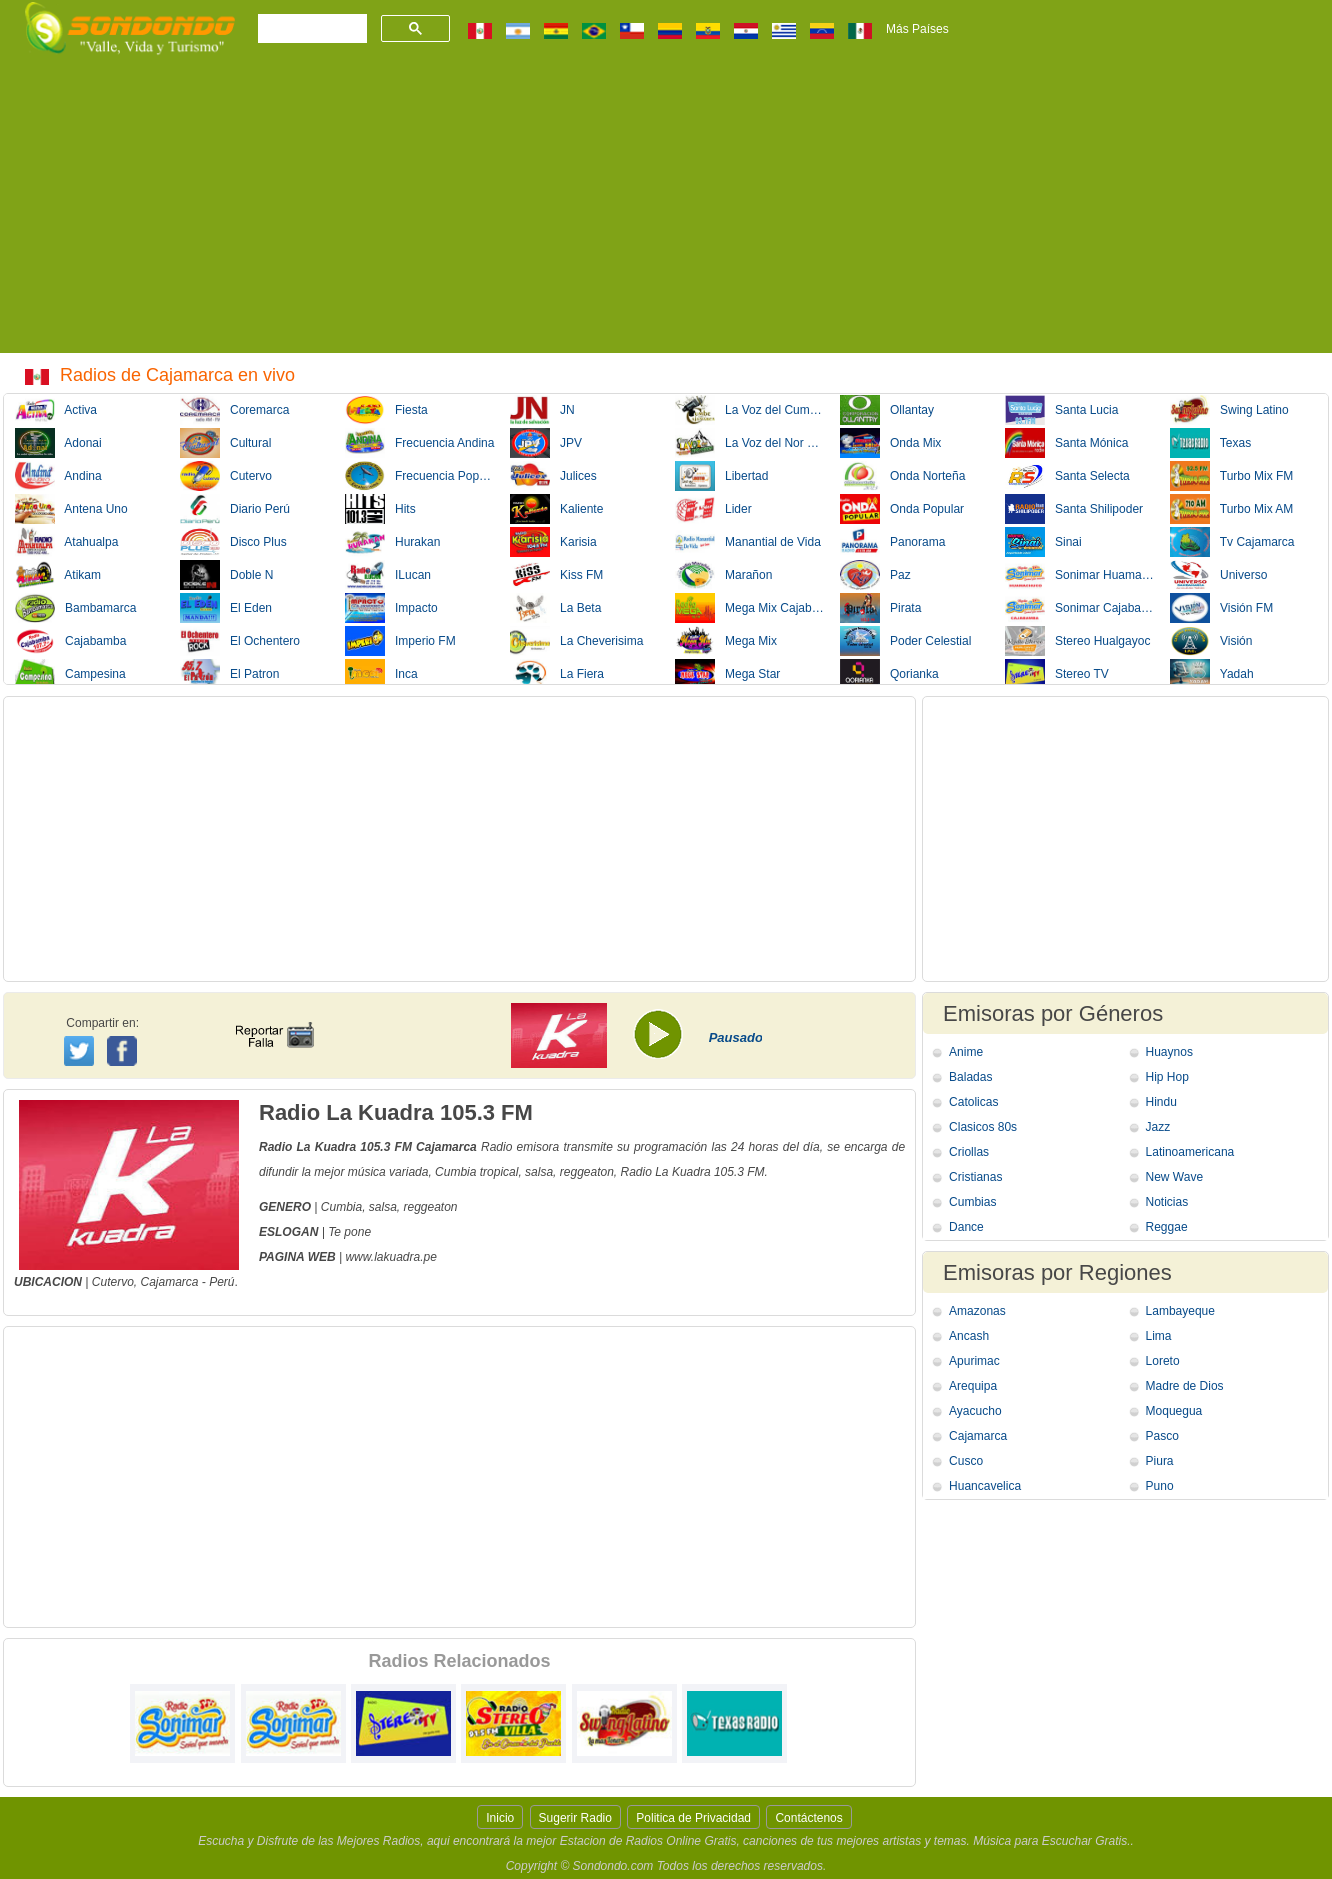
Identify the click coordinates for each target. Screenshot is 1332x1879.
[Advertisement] (666, 213)
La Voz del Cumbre (751, 410)
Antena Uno (71, 509)
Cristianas (975, 1177)
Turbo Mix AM (1231, 509)
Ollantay (887, 410)
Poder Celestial (905, 641)
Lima (1159, 1336)
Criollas (969, 1152)
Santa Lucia (1061, 410)
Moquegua (1174, 1411)
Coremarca (234, 410)
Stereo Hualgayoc (1077, 641)
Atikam (58, 575)
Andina (58, 476)
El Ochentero (240, 641)
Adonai (58, 443)
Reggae (1167, 1227)
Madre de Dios (1185, 1386)
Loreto (1163, 1361)
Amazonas (977, 1311)
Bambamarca (75, 608)
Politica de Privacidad (693, 1818)
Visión (1211, 641)
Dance (966, 1227)
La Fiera (557, 674)
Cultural (225, 443)
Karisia (553, 542)
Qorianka (889, 674)
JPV (546, 443)
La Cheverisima (576, 641)
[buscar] (310, 29)
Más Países (917, 29)
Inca (381, 674)
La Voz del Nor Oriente (751, 443)
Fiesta (386, 410)
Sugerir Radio (575, 1818)
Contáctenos (808, 1818)
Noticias (1167, 1202)
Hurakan (392, 542)
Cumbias (972, 1202)
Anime (966, 1052)
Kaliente (556, 509)
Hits (380, 509)
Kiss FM (556, 575)
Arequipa (973, 1386)
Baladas (970, 1077)
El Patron (229, 674)
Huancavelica (985, 1486)
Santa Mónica (1066, 443)
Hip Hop (1167, 1077)
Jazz (1158, 1127)
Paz (875, 575)
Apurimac (974, 1361)
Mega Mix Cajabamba (751, 608)
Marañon (723, 575)
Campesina (70, 674)
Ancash (969, 1336)
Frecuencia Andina (419, 443)
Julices (553, 476)
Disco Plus (233, 542)
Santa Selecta (1067, 476)
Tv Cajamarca (1232, 542)
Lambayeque (1180, 1311)
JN (542, 410)
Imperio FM (400, 641)
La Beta (555, 608)
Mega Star (727, 674)
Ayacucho (975, 1411)
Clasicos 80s (983, 1127)
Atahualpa (66, 542)
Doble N (226, 575)
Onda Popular (902, 509)
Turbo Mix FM (1231, 476)
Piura (1160, 1461)
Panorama (892, 542)
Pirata (880, 608)
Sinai (1043, 542)
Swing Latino (1229, 410)
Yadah (1212, 674)
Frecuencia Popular (421, 476)
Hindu (1161, 1102)
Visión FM (1221, 608)
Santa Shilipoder (1074, 509)
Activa (56, 410)
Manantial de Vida (748, 542)
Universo (1218, 575)
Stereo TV (1057, 674)
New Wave (1175, 1177)
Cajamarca (169, 1282)
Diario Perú (235, 509)
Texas (1210, 443)
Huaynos (1169, 1052)
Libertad (721, 476)
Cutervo (226, 476)
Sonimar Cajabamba (1081, 608)
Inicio (500, 1818)
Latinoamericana (1190, 1152)
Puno (1160, 1486)
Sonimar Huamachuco (1081, 575)
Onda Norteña (902, 476)
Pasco (1162, 1436)
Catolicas (973, 1102)
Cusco (966, 1461)
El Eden (226, 608)
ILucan (388, 575)
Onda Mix (890, 443)
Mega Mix (726, 641)
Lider (713, 509)
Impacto (391, 608)
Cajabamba (70, 641)
